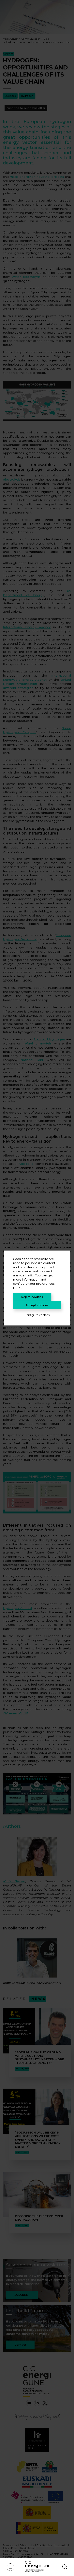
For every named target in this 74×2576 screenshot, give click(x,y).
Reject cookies (32, 1297)
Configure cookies (37, 1315)
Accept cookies (37, 1305)
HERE (17, 1288)
